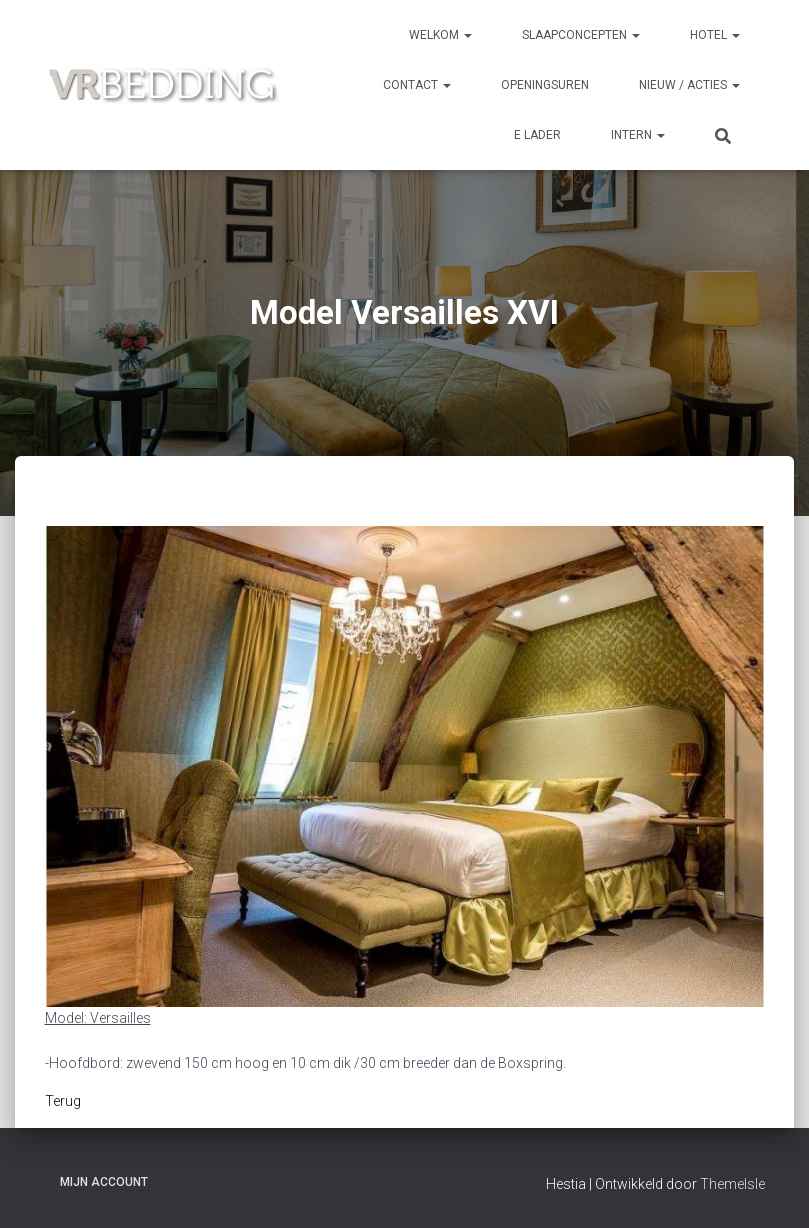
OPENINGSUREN (545, 85)
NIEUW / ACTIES (689, 85)
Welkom (440, 35)
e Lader (537, 135)
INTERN (638, 135)
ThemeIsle (732, 1184)
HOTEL (715, 35)
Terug (63, 1101)
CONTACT (417, 85)
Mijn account (104, 1182)
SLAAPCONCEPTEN (581, 35)
